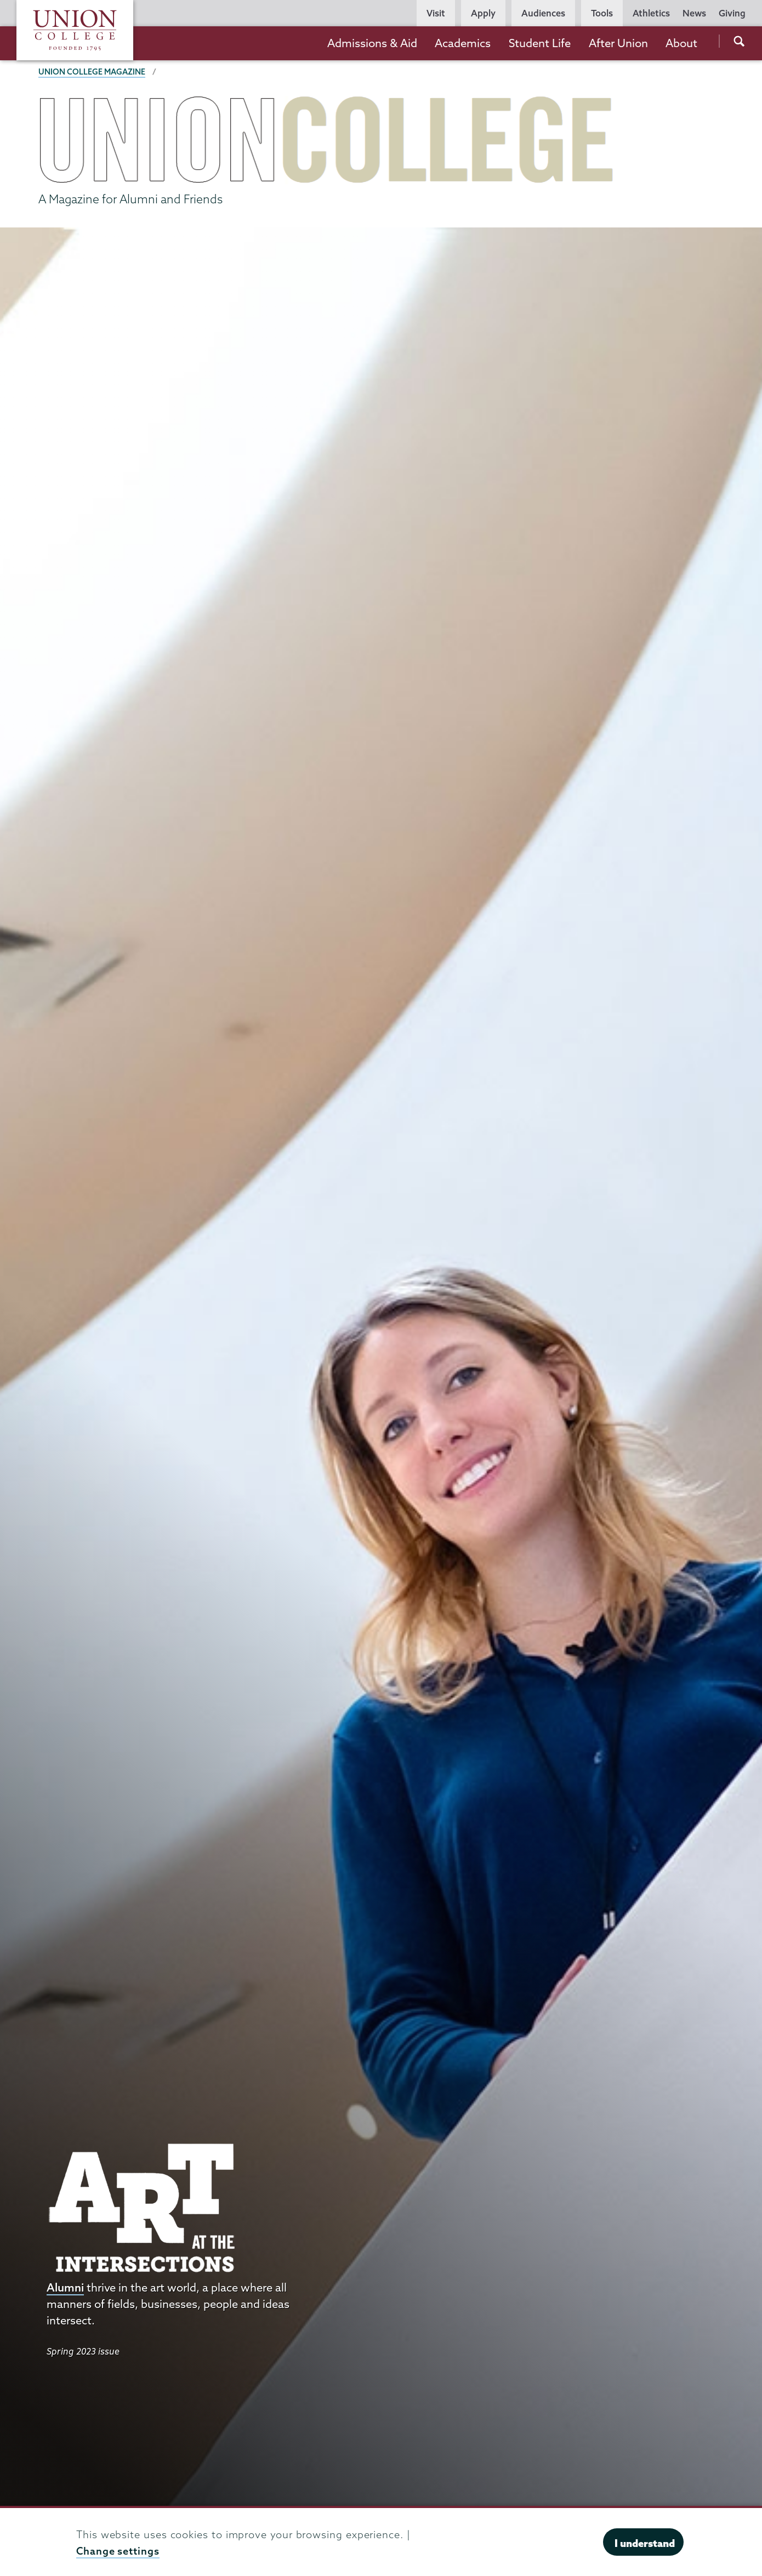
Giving (732, 13)
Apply (483, 13)
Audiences (543, 13)
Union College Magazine (91, 72)
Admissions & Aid (372, 43)
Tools (602, 13)
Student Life (540, 43)
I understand (645, 2543)
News (694, 13)
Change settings (118, 2551)
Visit (436, 13)
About (681, 43)
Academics (463, 43)
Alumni (65, 2287)
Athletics (651, 13)
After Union (618, 43)
